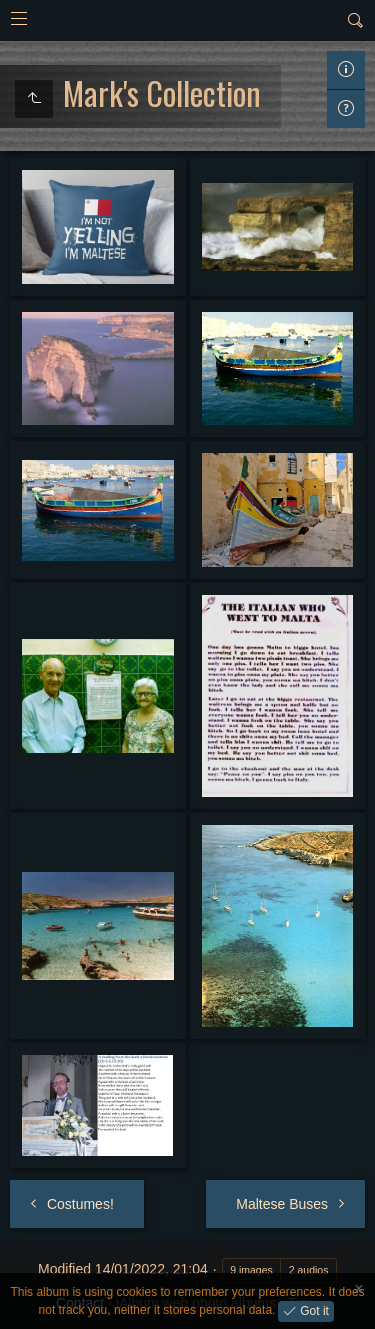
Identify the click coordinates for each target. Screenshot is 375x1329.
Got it (313, 1310)
